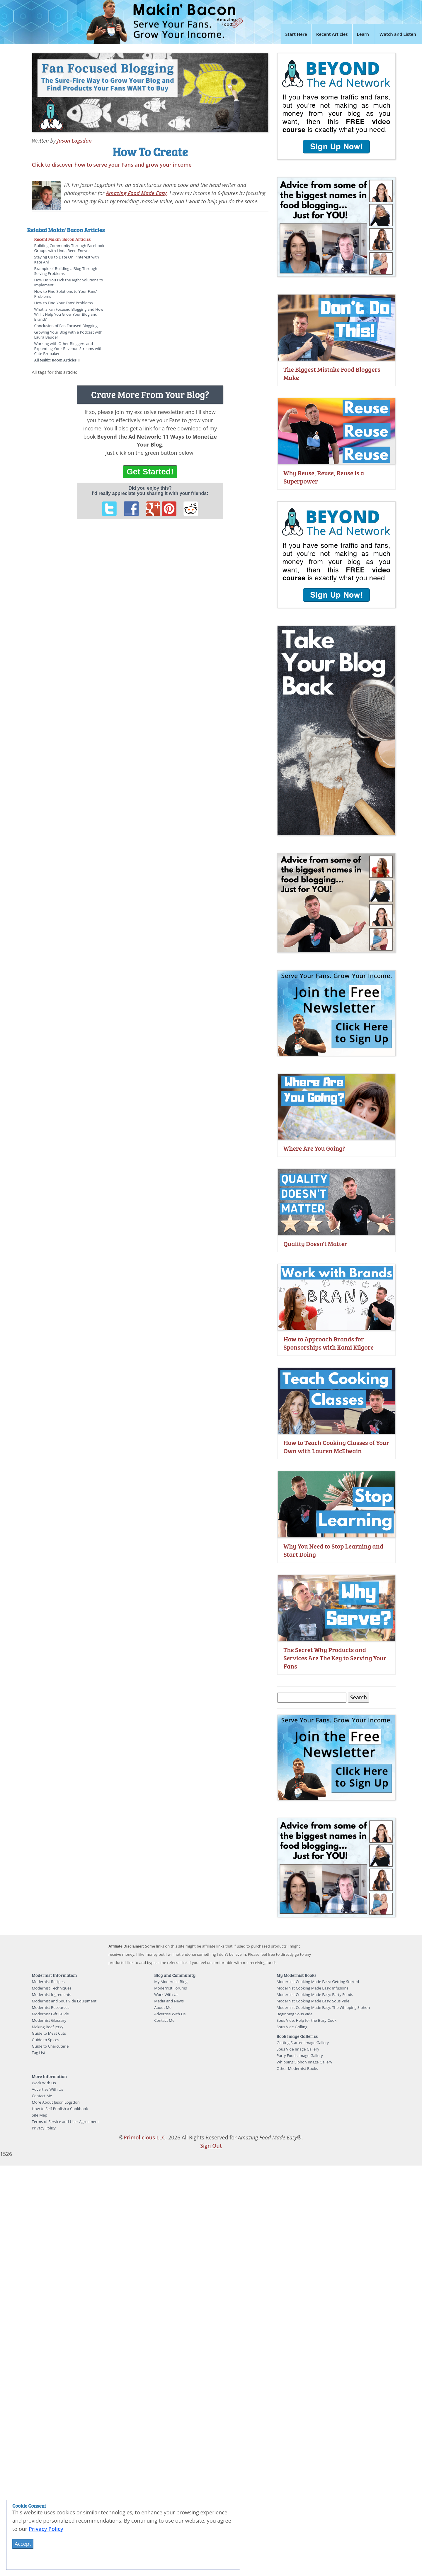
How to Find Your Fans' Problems (63, 302)
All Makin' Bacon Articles (55, 360)
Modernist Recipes (48, 1981)
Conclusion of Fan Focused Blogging (66, 325)
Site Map (39, 2115)
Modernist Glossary (49, 2020)
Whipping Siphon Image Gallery (304, 2062)
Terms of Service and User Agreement (65, 2121)
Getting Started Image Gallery (303, 2042)
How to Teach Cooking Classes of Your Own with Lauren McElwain (336, 1446)
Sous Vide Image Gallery (298, 2049)
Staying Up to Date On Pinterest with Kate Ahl (66, 259)
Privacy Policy (44, 2128)
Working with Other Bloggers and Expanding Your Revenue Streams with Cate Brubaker (68, 348)
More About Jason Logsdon (56, 2102)
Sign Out (211, 2145)
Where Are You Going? (314, 1148)
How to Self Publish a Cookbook (60, 2108)
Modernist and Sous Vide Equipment (64, 2001)
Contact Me (164, 2020)
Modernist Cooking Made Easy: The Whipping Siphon (323, 2007)
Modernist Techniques (52, 1988)
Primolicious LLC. (145, 2137)
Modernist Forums (170, 1988)
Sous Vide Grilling (292, 2026)
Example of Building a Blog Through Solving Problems (65, 271)
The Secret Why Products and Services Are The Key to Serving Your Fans (334, 1657)
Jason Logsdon (74, 140)
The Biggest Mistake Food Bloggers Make (331, 373)
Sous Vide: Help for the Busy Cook (306, 2020)
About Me (162, 2007)
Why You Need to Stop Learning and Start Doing (333, 1550)
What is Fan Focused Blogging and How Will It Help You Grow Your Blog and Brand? (68, 314)
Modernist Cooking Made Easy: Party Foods (315, 1994)
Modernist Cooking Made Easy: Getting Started (318, 1981)
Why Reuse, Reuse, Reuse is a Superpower (323, 477)
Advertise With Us (170, 2013)
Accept (23, 2543)
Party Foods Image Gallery (300, 2055)
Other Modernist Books (297, 2068)
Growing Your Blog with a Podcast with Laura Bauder (68, 334)
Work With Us (166, 1994)
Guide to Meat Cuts (49, 2033)
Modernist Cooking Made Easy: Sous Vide (313, 2001)
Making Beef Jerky (48, 2026)
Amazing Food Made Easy (136, 193)
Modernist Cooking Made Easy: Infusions (312, 1988)
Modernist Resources (50, 2007)
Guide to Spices (45, 2039)
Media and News (169, 2001)
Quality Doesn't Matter (315, 1243)
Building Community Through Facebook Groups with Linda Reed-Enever (69, 248)
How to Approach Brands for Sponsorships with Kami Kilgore (328, 1343)
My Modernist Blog (171, 1981)
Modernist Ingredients (51, 1994)
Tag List (38, 2052)
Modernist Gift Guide (50, 2013)
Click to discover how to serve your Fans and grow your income (112, 164)
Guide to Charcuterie (50, 2046)
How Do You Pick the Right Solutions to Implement (68, 282)
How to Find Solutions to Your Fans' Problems (65, 294)
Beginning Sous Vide (294, 2013)
